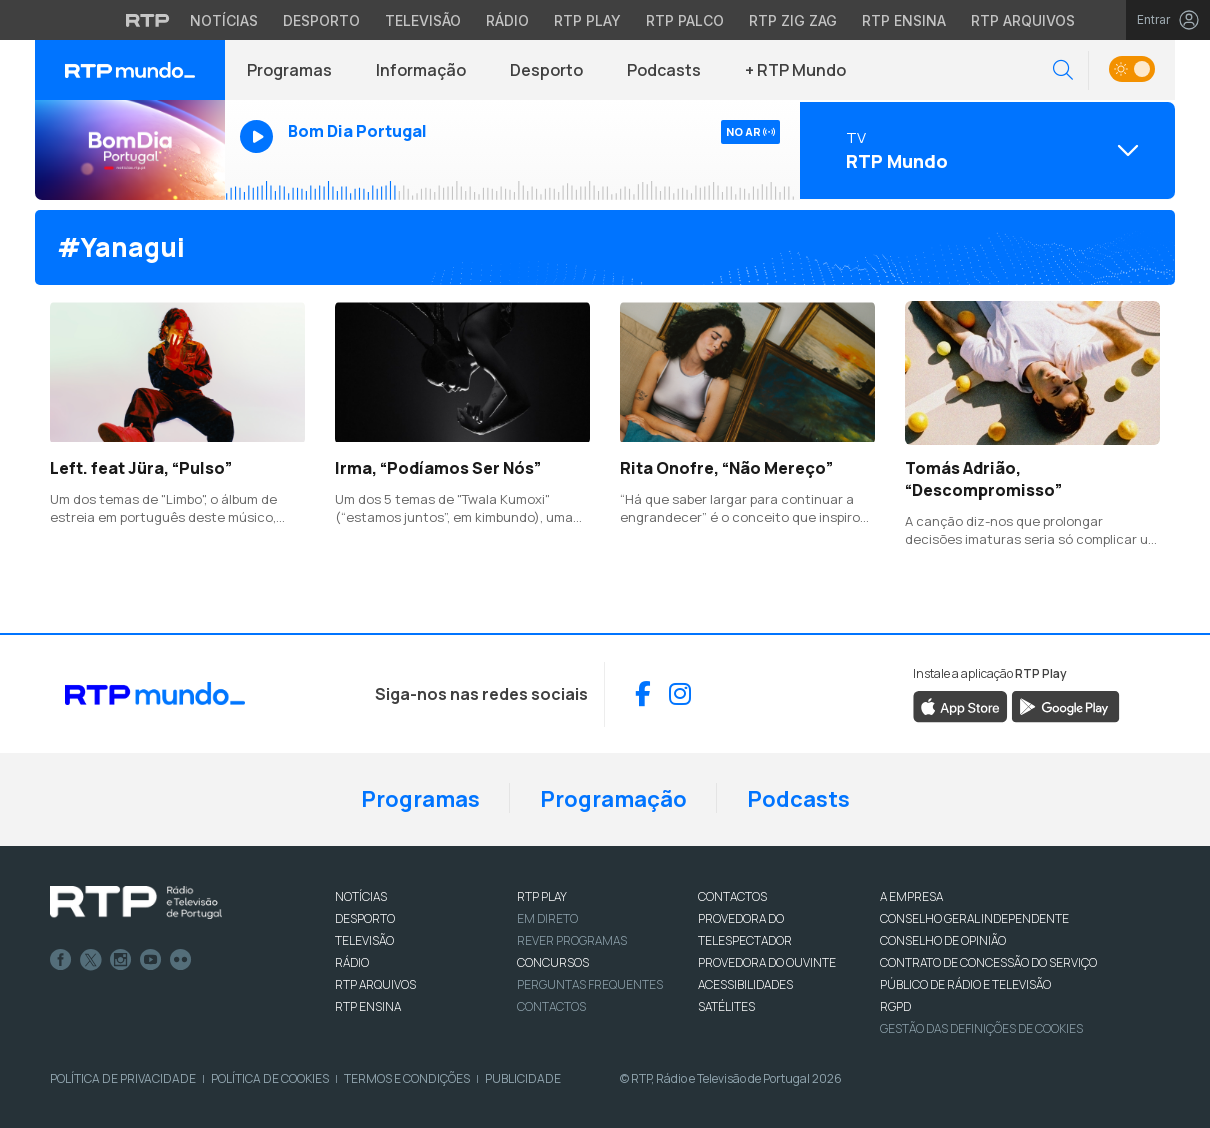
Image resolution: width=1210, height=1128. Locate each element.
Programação (613, 799)
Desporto (546, 70)
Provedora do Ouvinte (767, 962)
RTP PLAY (542, 896)
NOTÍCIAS (361, 896)
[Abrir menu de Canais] (985, 150)
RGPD (895, 1006)
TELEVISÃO (364, 940)
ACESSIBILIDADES (745, 984)
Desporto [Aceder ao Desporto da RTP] (321, 20)
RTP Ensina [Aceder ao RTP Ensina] (904, 20)
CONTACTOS (732, 896)
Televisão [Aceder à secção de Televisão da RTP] (423, 20)
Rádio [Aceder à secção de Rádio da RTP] (507, 20)
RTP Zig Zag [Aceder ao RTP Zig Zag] (793, 20)
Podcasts (664, 70)
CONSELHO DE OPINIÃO (943, 940)
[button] (1063, 70)
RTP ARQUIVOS (375, 984)
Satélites (726, 1006)
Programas (289, 70)
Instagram (121, 960)
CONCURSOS (553, 962)
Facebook (61, 960)
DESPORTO (365, 918)
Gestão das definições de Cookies (981, 1028)
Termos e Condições (407, 1078)
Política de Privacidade (123, 1078)
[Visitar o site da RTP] (148, 20)
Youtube (151, 960)
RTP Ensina (368, 1006)
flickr (181, 960)
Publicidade (523, 1078)
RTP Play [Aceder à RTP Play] (587, 20)
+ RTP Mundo (795, 70)
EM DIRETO (547, 918)
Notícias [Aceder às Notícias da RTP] (224, 20)
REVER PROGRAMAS (572, 940)
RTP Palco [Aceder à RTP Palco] (685, 20)
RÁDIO (352, 962)
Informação (421, 70)
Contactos (551, 1006)
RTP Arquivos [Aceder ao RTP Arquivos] (1023, 20)
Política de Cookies (270, 1078)
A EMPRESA (911, 896)
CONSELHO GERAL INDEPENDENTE (974, 918)
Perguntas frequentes (590, 984)
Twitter (91, 960)
